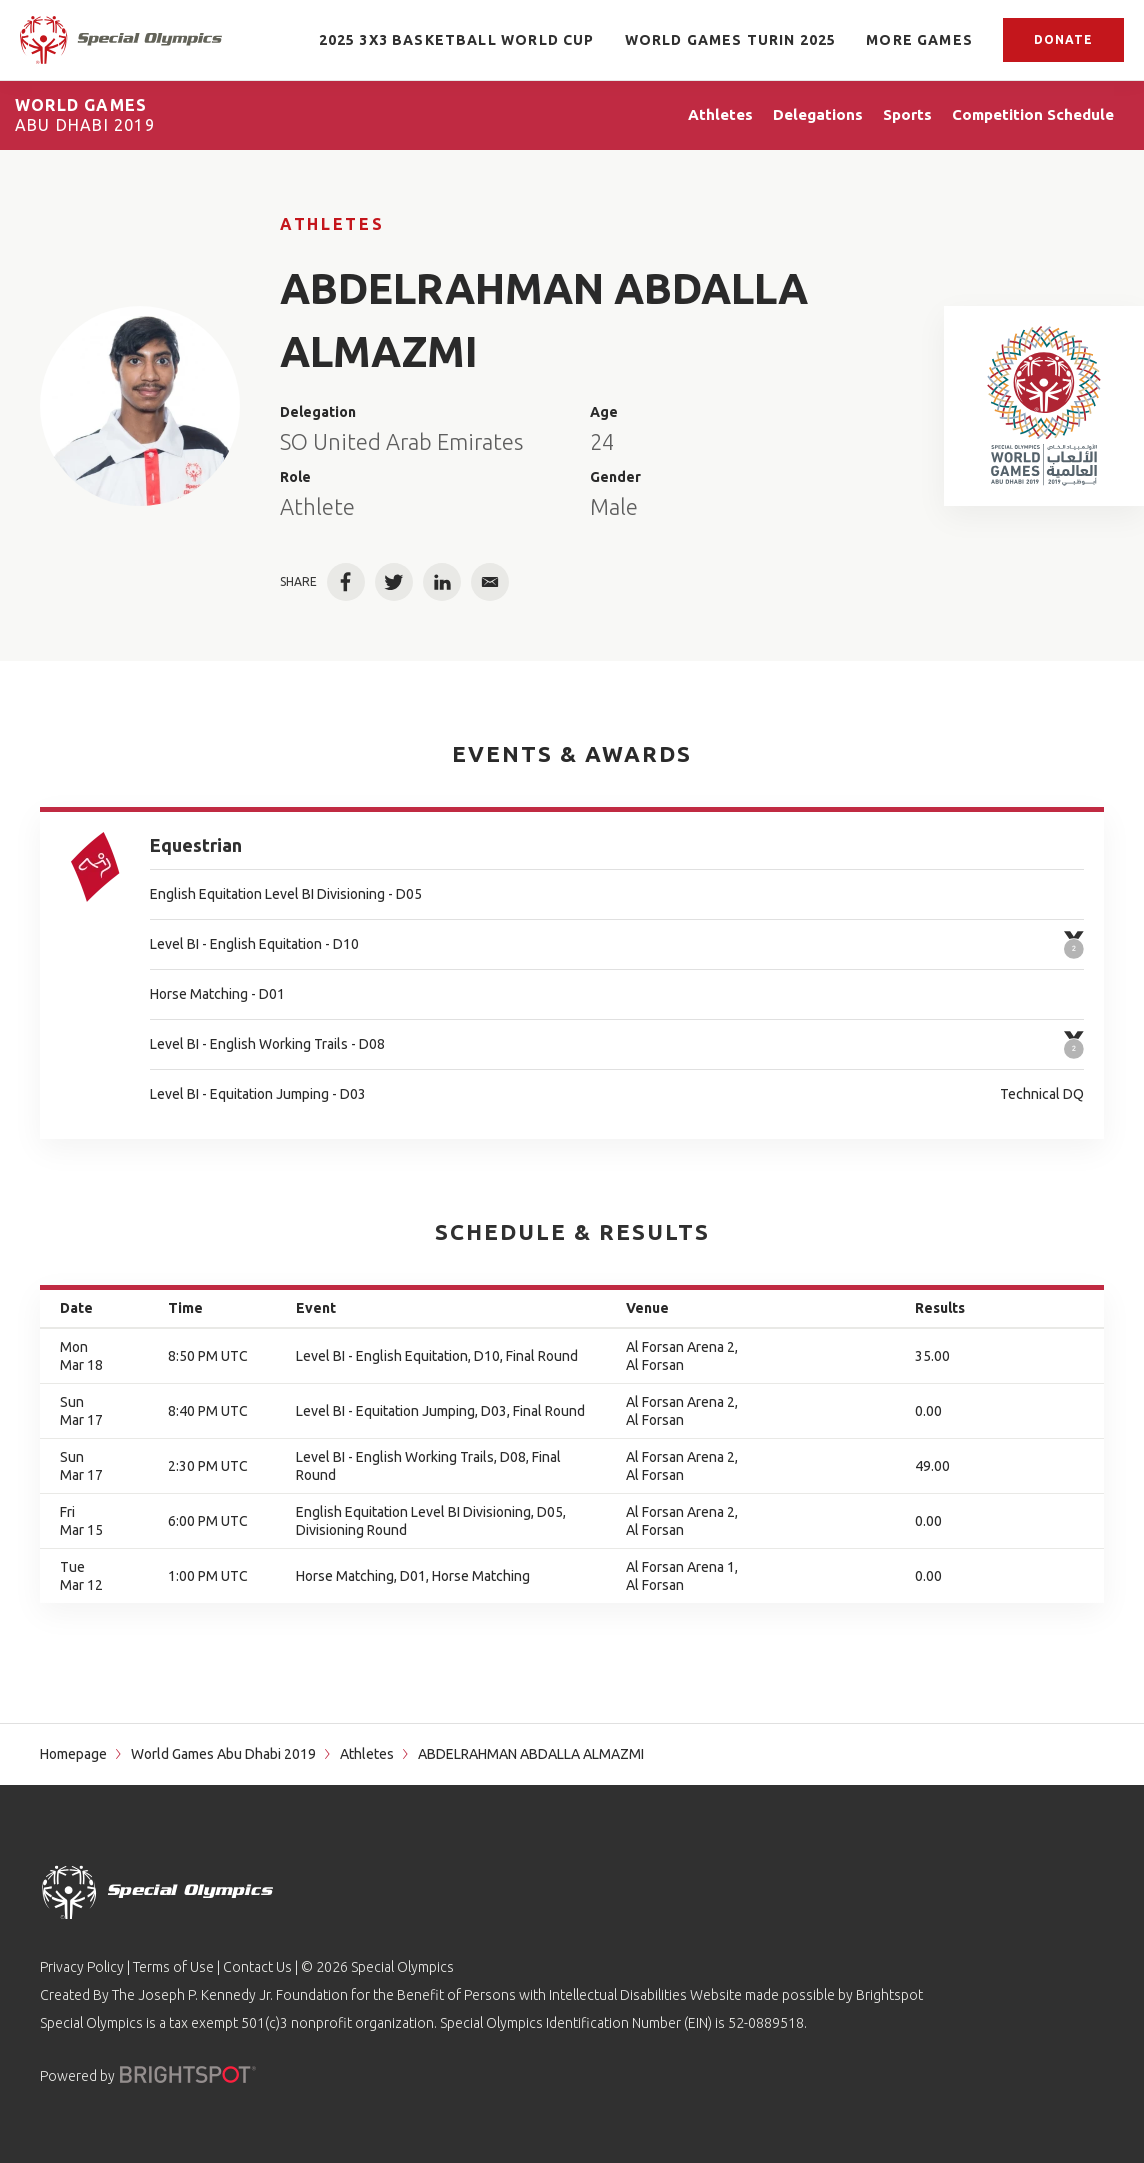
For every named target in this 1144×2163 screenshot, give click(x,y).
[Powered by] (188, 2074)
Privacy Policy (82, 1967)
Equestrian (196, 845)
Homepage (73, 1754)
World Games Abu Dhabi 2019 (223, 1754)
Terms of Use (173, 1967)
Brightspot (889, 1995)
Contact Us (257, 1967)
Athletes (332, 224)
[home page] (121, 39)
